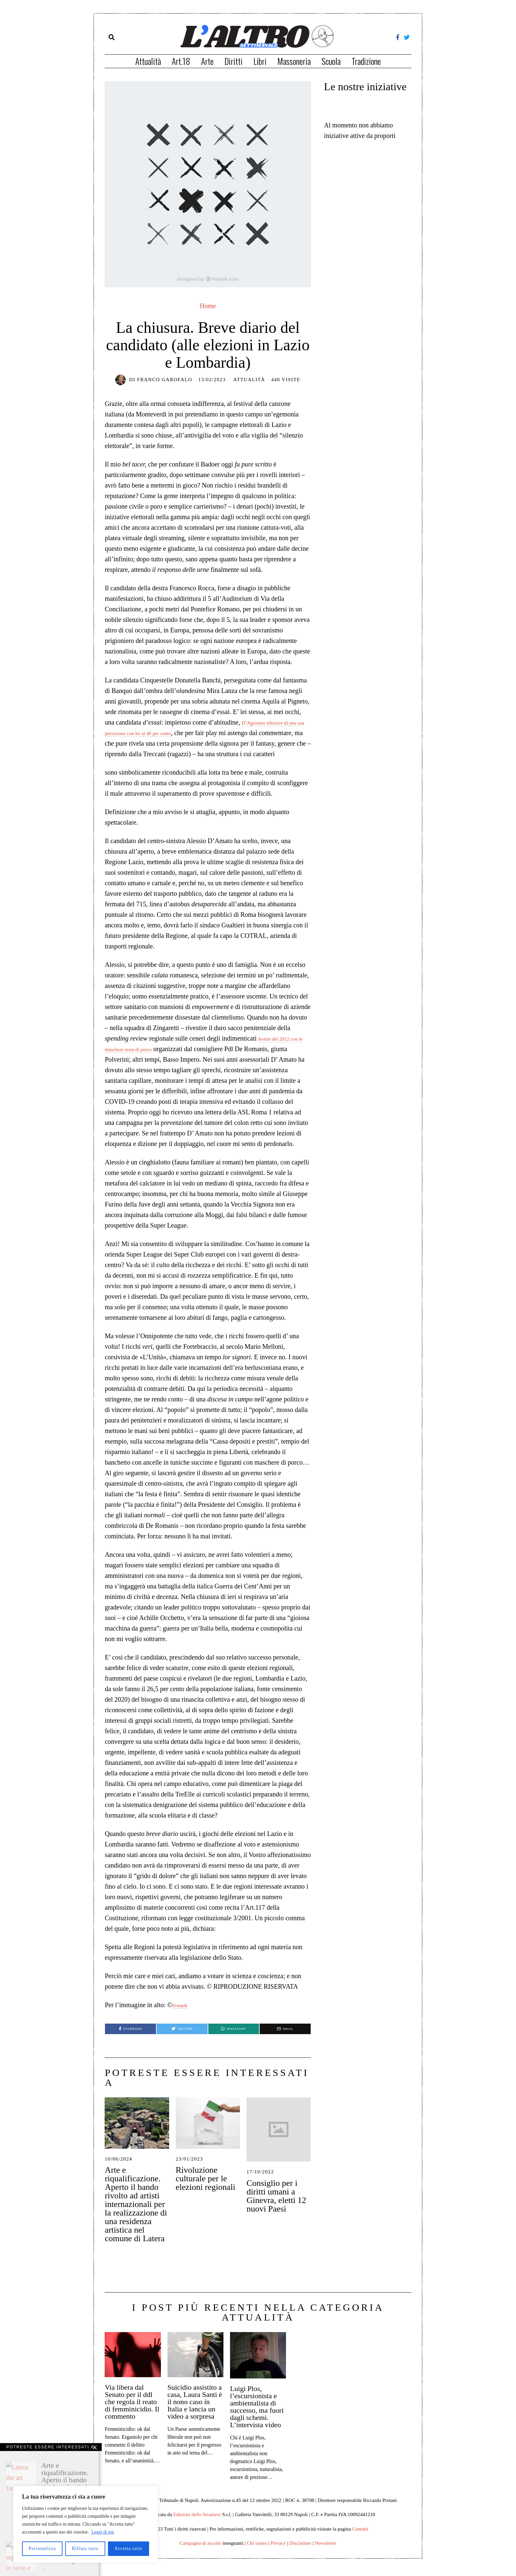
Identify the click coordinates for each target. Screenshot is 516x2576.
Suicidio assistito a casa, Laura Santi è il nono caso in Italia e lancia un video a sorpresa (195, 2412)
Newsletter (326, 2553)
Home (208, 305)
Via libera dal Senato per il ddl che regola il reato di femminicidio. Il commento (132, 2412)
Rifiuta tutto (85, 2548)
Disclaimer (300, 2553)
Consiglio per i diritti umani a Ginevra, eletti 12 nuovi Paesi (276, 2206)
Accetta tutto (128, 2548)
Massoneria (294, 61)
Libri (260, 61)
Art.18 (181, 61)
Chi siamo (257, 2553)
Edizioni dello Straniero (197, 2525)
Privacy (278, 2553)
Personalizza (42, 2548)
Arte (207, 61)
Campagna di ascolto (200, 2553)
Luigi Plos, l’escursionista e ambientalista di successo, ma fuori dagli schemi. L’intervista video (257, 2417)
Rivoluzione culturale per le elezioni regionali (205, 2189)
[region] (85, 2524)
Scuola (331, 61)
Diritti (233, 61)
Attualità (148, 61)
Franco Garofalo (164, 379)
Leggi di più (102, 2532)
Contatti (360, 2539)
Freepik (182, 2015)
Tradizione (366, 61)
